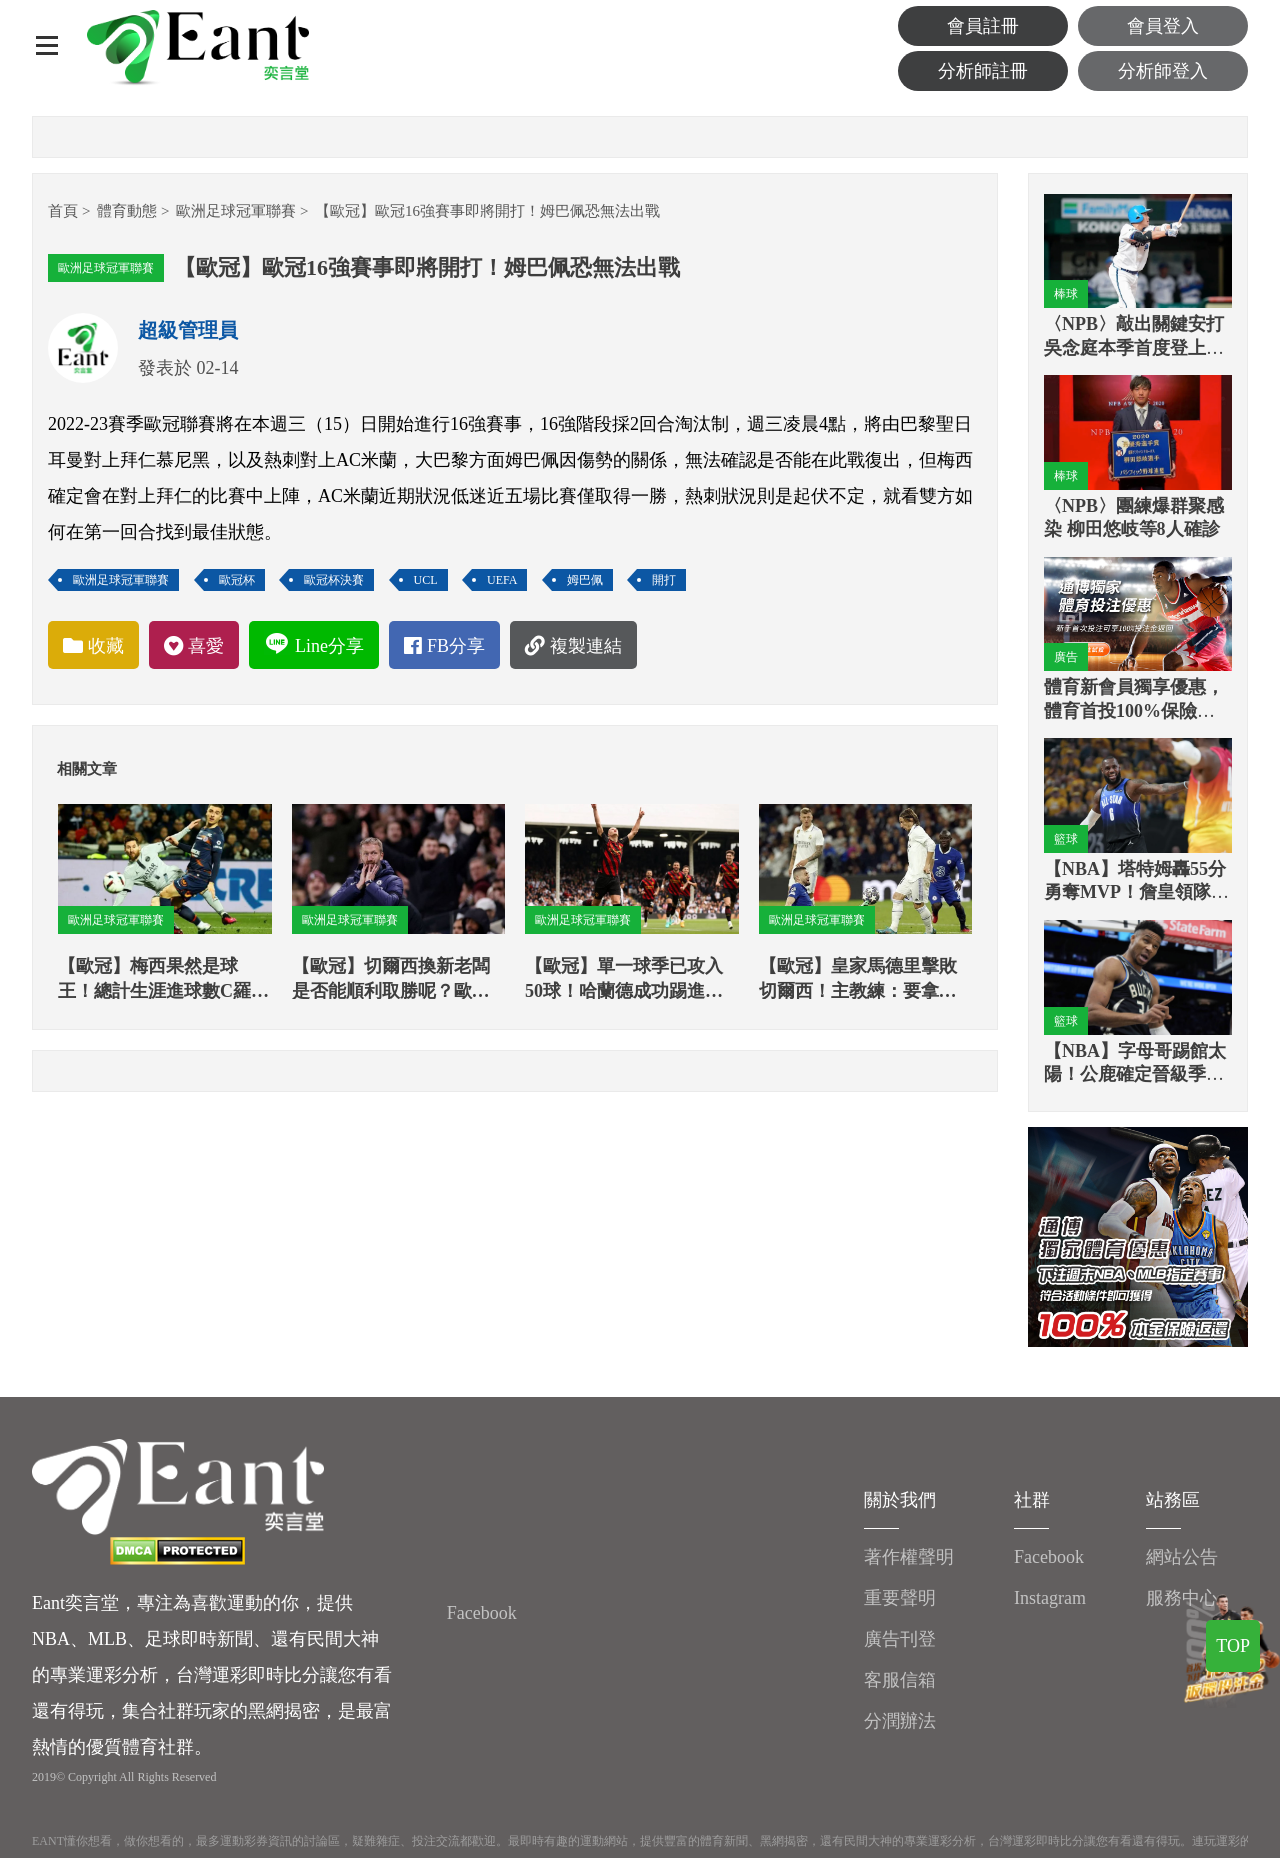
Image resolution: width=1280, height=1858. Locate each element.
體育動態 (127, 211)
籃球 (1066, 839)
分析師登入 (1163, 71)
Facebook (482, 1613)
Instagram (1050, 1598)
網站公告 (1182, 1557)
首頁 (63, 211)
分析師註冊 (983, 71)
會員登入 (1163, 26)
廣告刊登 (900, 1639)
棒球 (1066, 294)
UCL (426, 580)
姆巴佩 (585, 580)
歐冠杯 (237, 580)
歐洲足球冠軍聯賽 (236, 211)
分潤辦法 (900, 1721)
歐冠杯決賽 (334, 580)
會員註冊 (983, 26)
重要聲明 (900, 1598)
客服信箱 (900, 1680)
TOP (1233, 1646)
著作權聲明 (909, 1557)
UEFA (502, 580)
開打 (664, 580)
